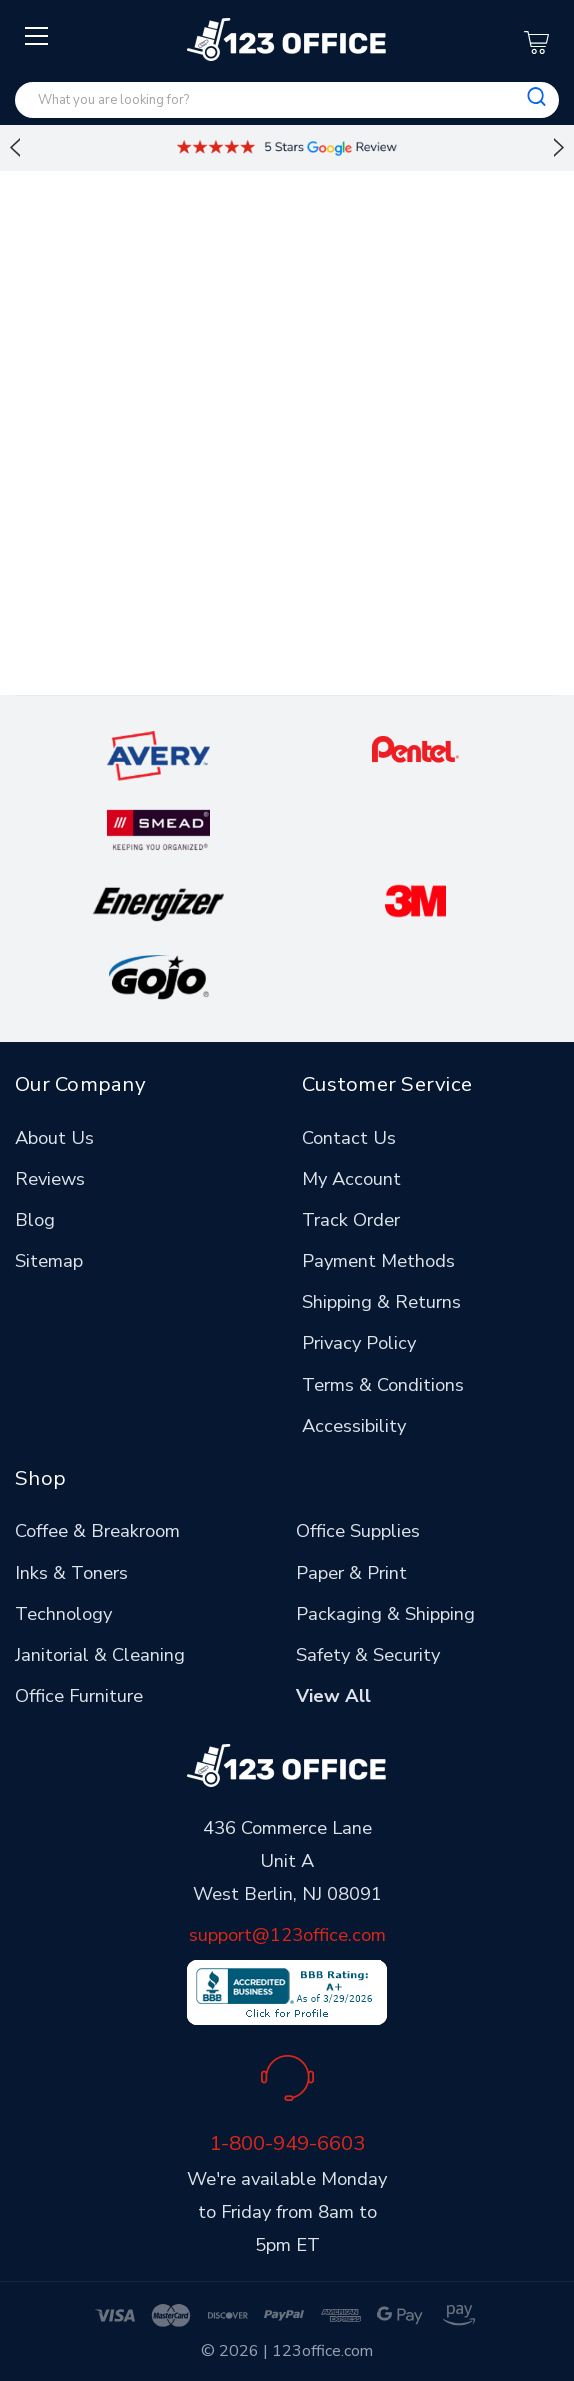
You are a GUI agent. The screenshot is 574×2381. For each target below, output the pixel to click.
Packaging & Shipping (385, 1613)
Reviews (50, 1178)
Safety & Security (368, 1654)
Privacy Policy (359, 1342)
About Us (54, 1137)
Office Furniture (79, 1695)
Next (559, 148)
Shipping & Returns (381, 1301)
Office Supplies (358, 1530)
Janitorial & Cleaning (100, 1654)
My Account (351, 1178)
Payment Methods (378, 1260)
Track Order (351, 1219)
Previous (15, 148)
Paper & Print (351, 1572)
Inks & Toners (71, 1572)
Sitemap (49, 1260)
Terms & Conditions (383, 1384)
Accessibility (354, 1425)
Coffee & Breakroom (97, 1530)
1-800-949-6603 (287, 2143)
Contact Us (349, 1137)
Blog (35, 1219)
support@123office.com (287, 1934)
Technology (63, 1613)
